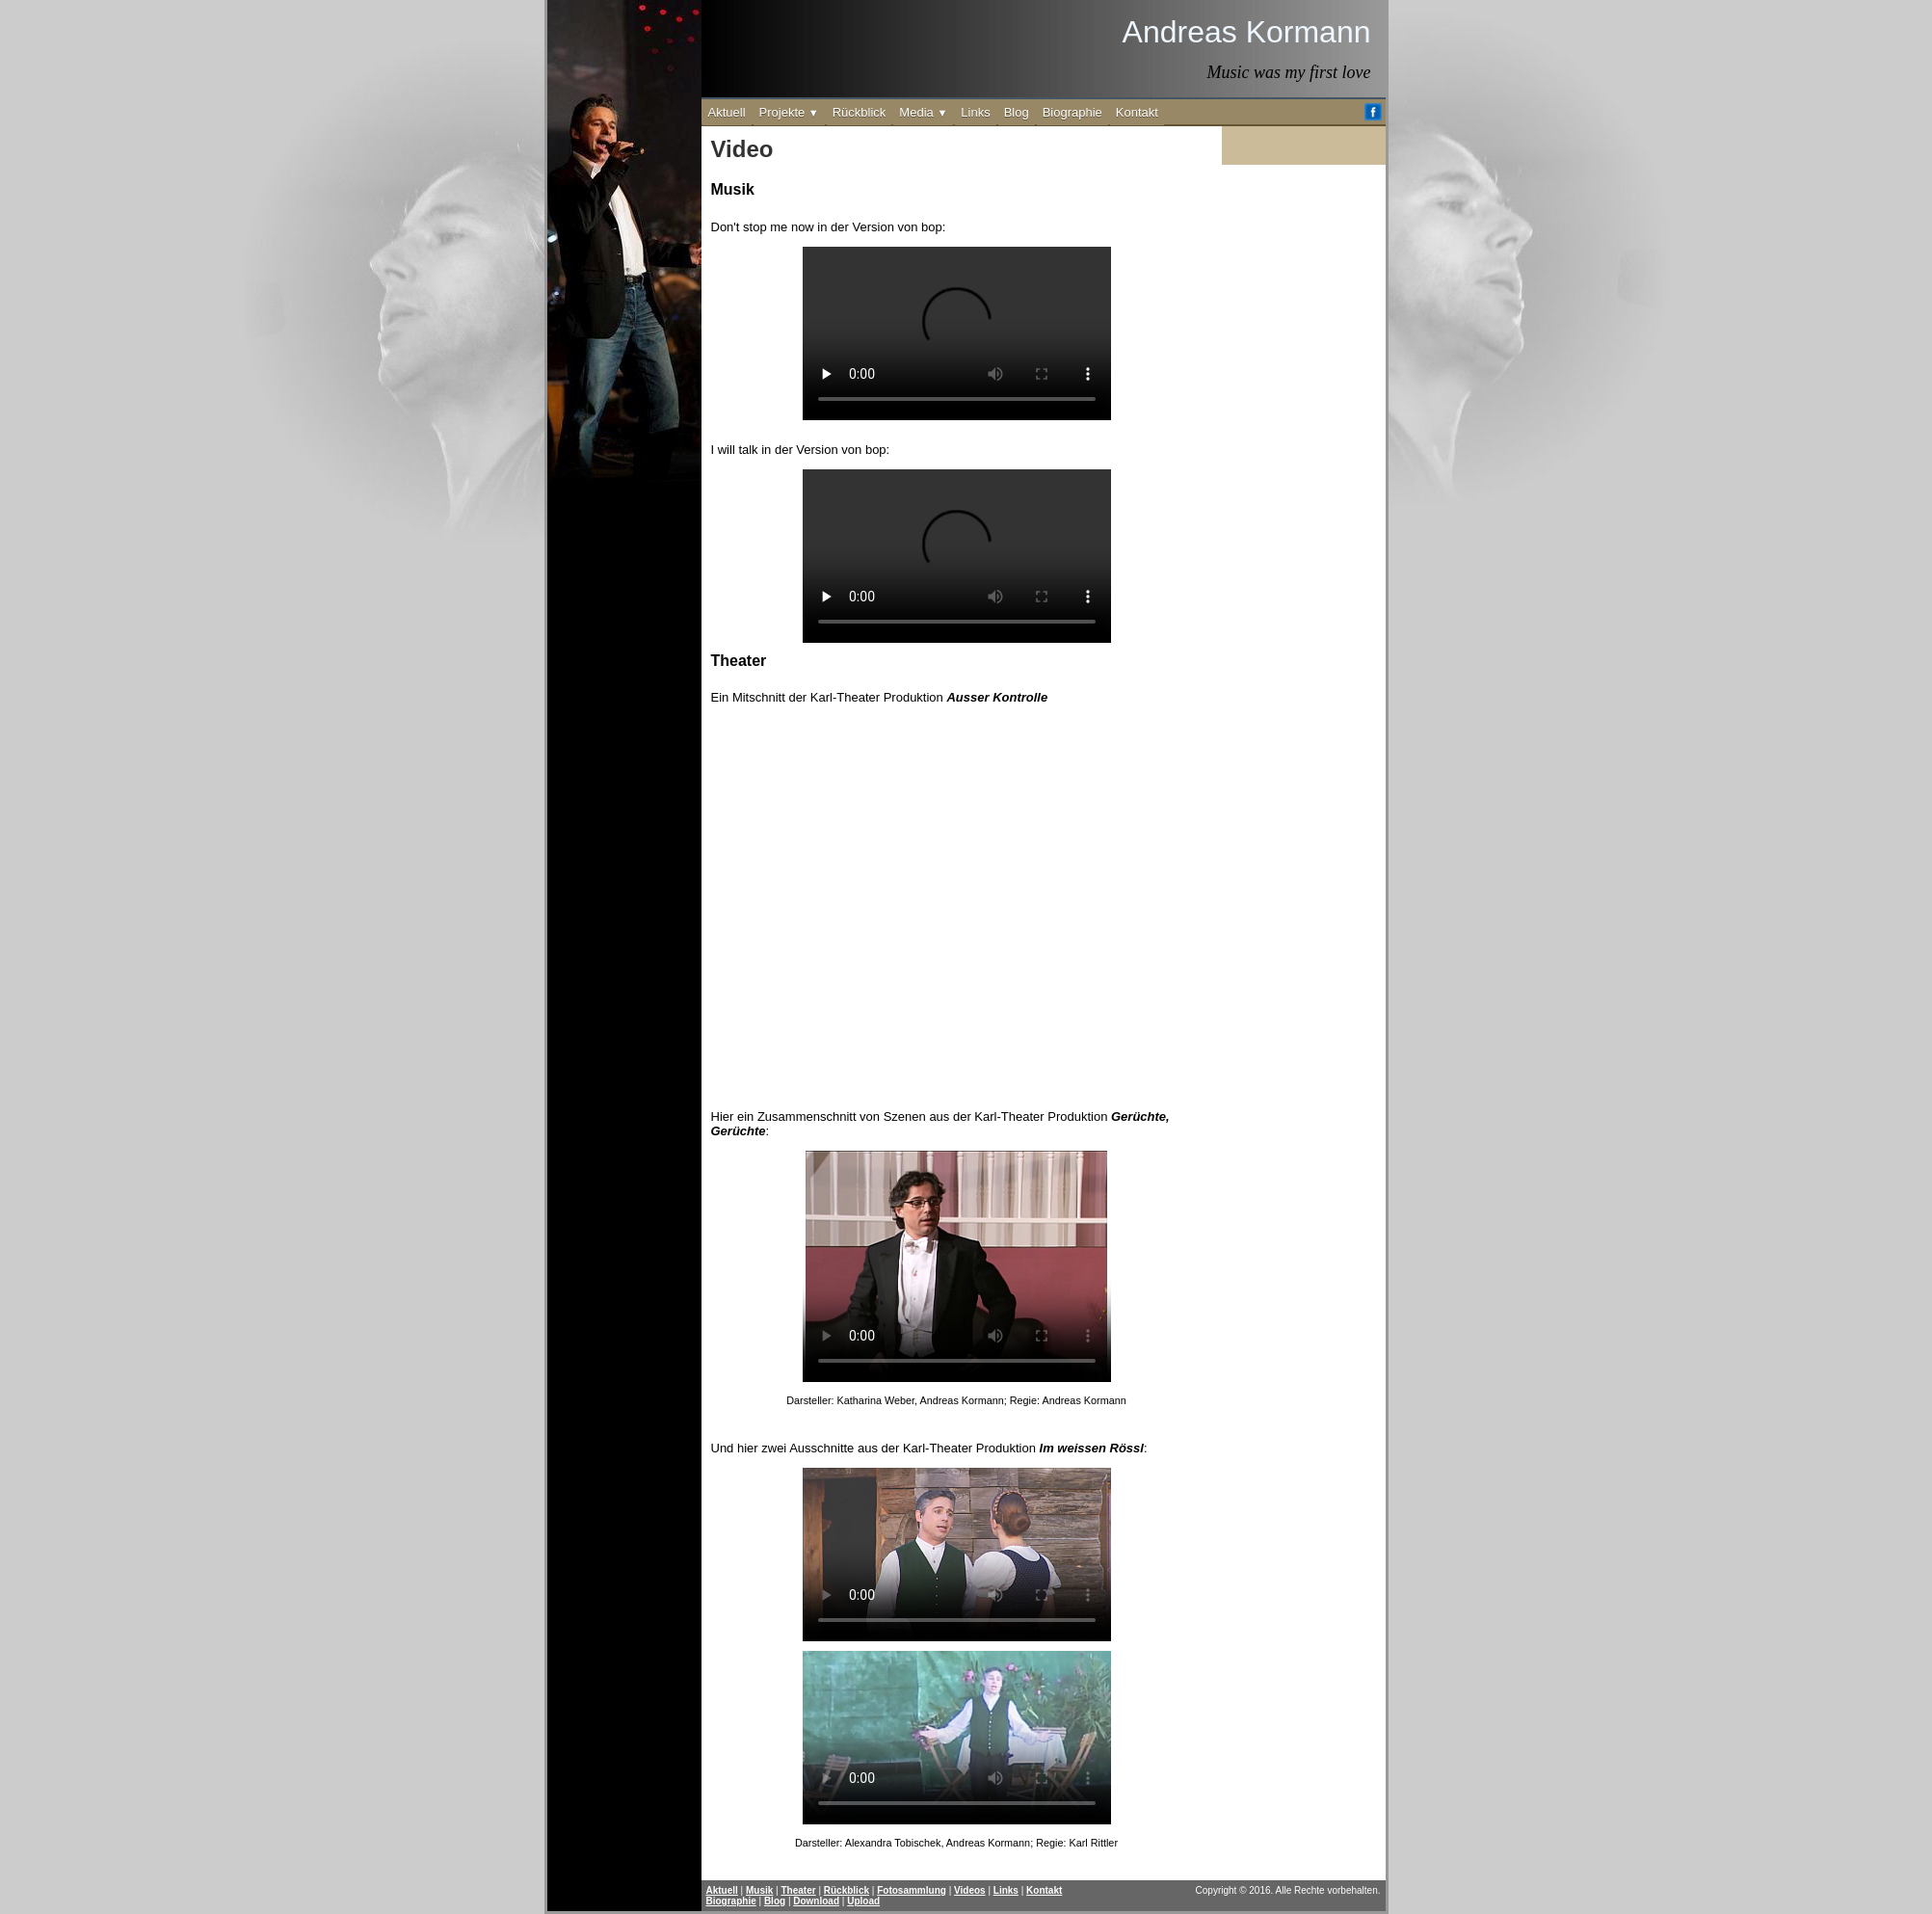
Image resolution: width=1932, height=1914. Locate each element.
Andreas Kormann (1247, 31)
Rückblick (860, 112)
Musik (759, 1890)
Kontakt (1137, 112)
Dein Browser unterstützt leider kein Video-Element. (957, 1266)
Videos (970, 1890)
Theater (798, 1890)
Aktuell (727, 112)
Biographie (1072, 112)
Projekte (789, 112)
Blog (1016, 112)
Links (975, 112)
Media (923, 112)
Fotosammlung (911, 1890)
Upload (863, 1901)
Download (816, 1901)
